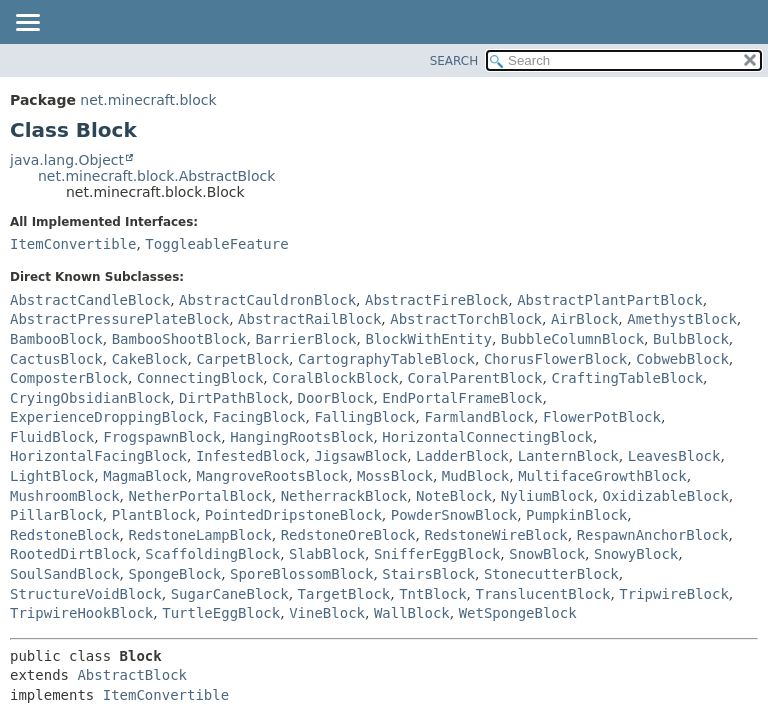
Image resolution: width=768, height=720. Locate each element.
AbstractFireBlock (436, 300)
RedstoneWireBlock (495, 535)
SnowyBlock (636, 554)
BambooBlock (56, 339)
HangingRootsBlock (301, 437)
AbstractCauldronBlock (267, 300)
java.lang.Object (67, 160)
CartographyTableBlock (386, 359)
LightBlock (52, 476)
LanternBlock (568, 456)
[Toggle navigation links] (27, 24)
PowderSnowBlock (454, 515)
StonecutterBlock (551, 574)
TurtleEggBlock (221, 613)
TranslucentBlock (543, 594)
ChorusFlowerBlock (555, 359)
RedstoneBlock (65, 535)
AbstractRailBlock (309, 319)
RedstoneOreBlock (348, 535)
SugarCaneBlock (230, 594)
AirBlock (584, 319)
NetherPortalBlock (199, 496)
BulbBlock (691, 339)
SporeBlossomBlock (301, 574)
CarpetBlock (242, 359)
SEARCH (454, 61)
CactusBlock (56, 359)
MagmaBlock (145, 476)
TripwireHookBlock (81, 613)
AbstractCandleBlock (90, 300)
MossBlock (395, 476)
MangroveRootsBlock (272, 476)
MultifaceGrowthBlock (602, 476)
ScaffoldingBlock (212, 554)
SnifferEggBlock (437, 554)
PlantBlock (154, 515)
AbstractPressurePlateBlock (119, 319)
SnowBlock (547, 554)
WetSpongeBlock (518, 613)
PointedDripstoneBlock (293, 515)
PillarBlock (56, 515)
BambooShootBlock (179, 339)
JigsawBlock (360, 456)
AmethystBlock (682, 319)
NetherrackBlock (344, 496)
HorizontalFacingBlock (98, 456)
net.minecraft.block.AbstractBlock (156, 176)
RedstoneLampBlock (199, 535)
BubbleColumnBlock (572, 339)
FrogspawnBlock (162, 437)
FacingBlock (259, 417)
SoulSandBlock (65, 574)
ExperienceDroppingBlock (107, 417)
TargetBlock (344, 594)
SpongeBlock (174, 574)
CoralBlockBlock (335, 378)
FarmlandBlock (479, 417)
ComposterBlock (69, 378)
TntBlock (432, 594)
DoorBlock (336, 398)
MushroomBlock (65, 496)
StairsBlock (428, 574)
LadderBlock (462, 456)
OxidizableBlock (665, 496)
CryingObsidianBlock (90, 398)
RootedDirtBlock (73, 554)
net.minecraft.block (148, 100)
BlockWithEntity (428, 339)
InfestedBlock (251, 456)
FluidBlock (52, 437)
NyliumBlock (547, 496)
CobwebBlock (682, 359)
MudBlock (475, 476)
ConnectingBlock (200, 378)
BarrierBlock (305, 339)
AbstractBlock (132, 675)
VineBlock (327, 613)
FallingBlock (364, 417)
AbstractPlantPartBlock (609, 300)
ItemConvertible (73, 244)
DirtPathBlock (234, 398)
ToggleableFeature (216, 244)
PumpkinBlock (576, 515)
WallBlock (412, 613)
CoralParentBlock (475, 378)
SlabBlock (327, 554)
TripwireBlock (674, 594)
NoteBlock (454, 496)
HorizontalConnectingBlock (487, 437)
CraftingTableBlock (627, 378)
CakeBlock (150, 359)
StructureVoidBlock (86, 594)
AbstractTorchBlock (466, 319)
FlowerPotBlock (602, 417)
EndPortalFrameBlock (462, 398)
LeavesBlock (674, 456)
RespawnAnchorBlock (653, 535)
